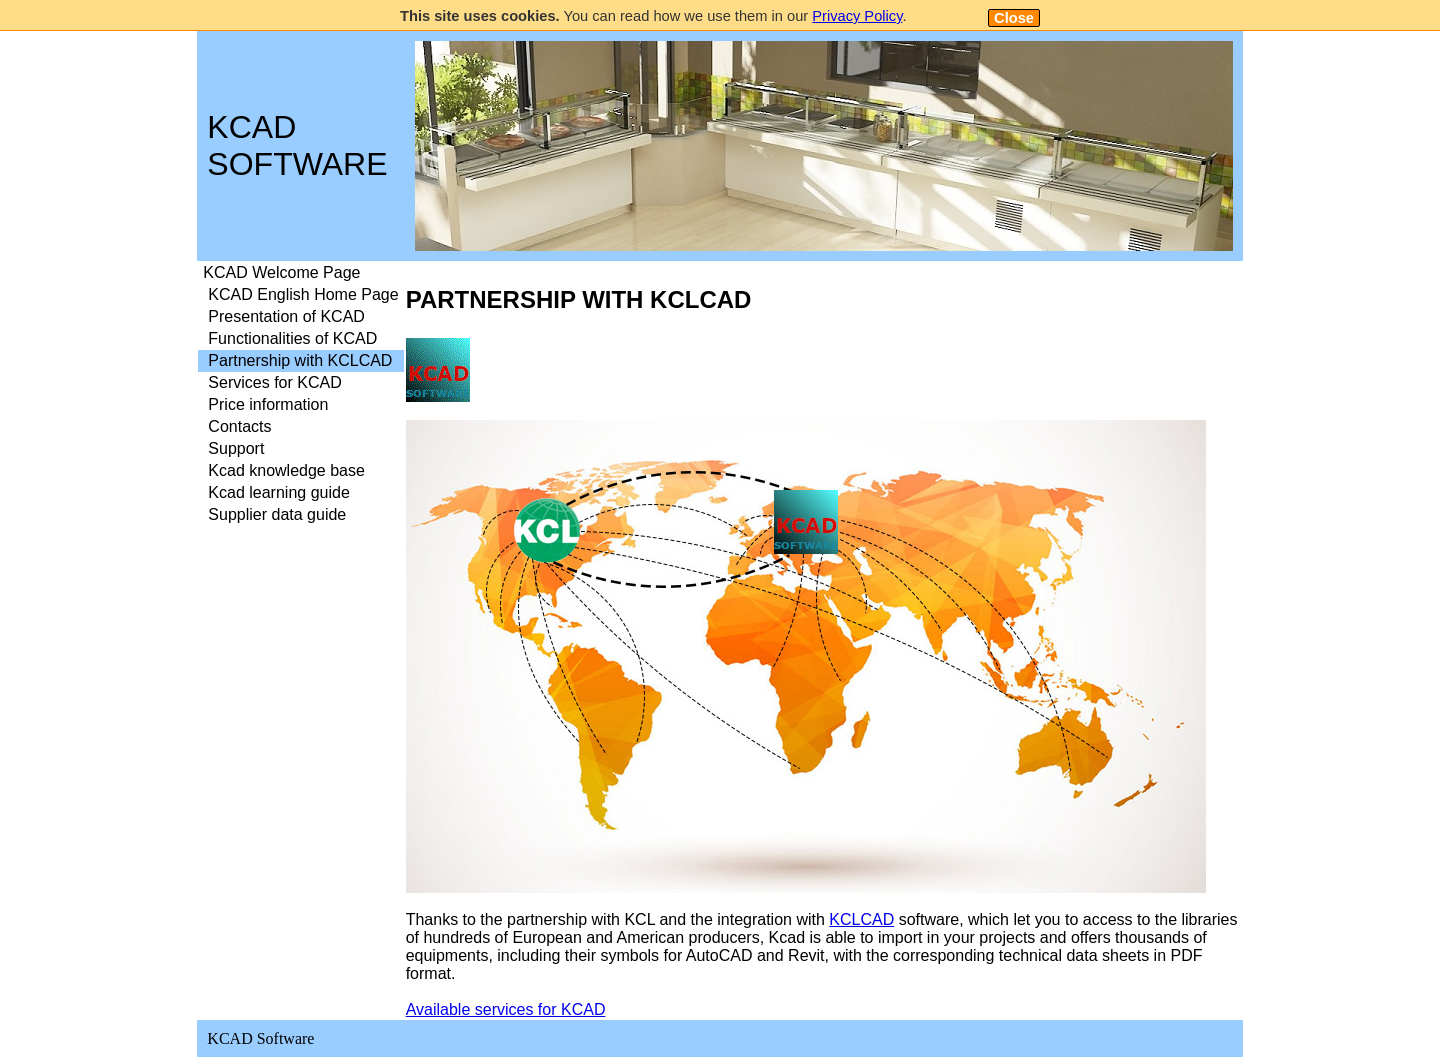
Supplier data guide (277, 514)
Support (236, 448)
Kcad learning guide (278, 492)
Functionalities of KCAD (292, 338)
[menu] (300, 394)
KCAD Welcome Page (281, 272)
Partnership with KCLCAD (300, 360)
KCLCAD (861, 919)
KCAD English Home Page (303, 294)
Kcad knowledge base (286, 470)
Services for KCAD (274, 382)
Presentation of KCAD (286, 316)
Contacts (239, 426)
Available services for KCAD (506, 1009)
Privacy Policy (857, 16)
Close (1014, 18)
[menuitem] (300, 273)
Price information (268, 404)
